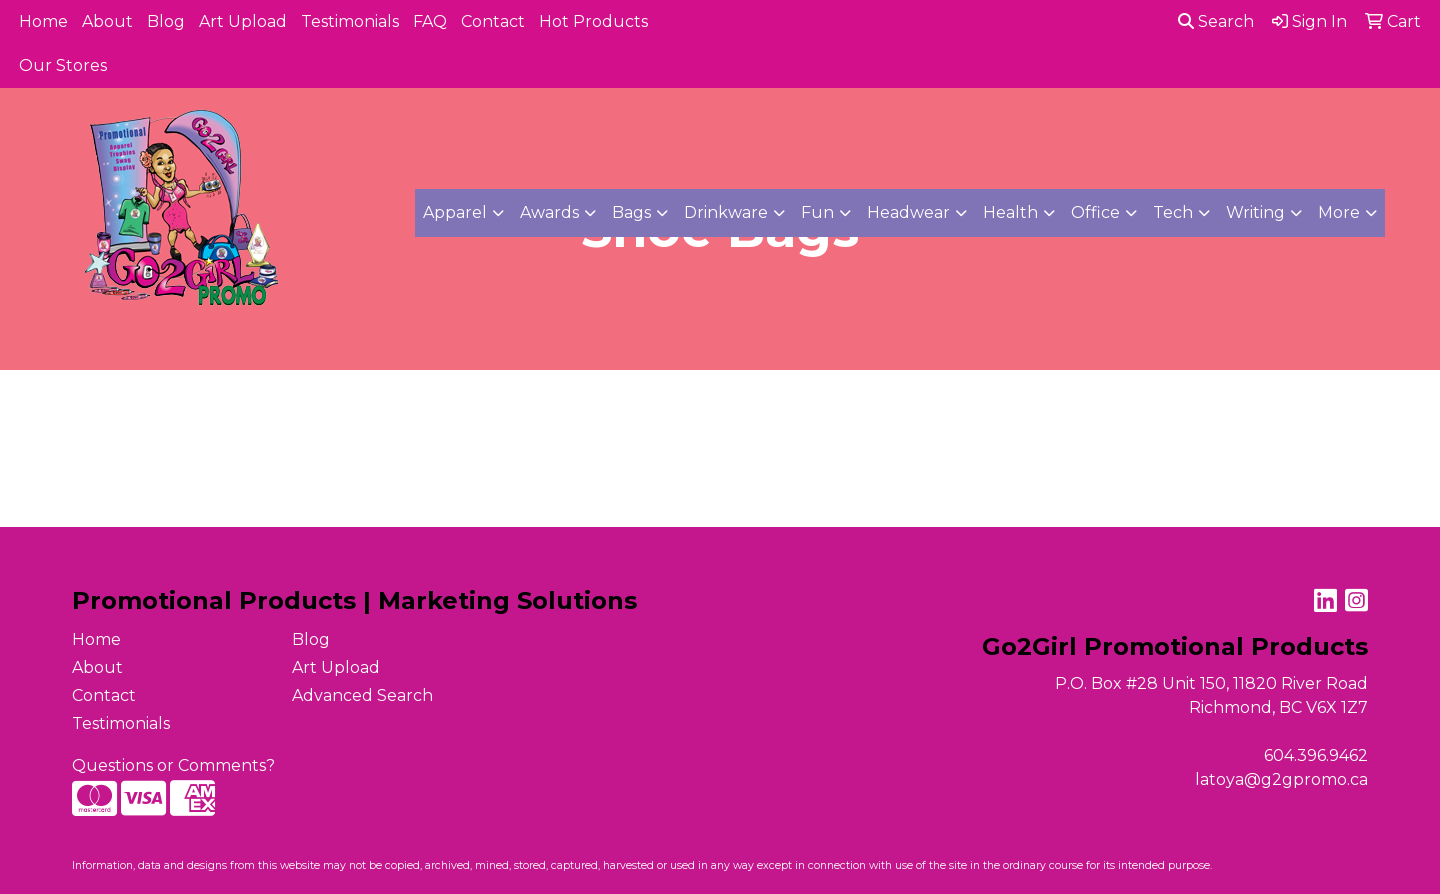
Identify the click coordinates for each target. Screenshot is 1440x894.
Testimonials (350, 21)
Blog (166, 21)
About (107, 21)
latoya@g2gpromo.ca (1281, 779)
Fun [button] (817, 212)
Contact (493, 21)
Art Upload (243, 21)
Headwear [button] (908, 212)
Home (43, 21)
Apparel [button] (455, 212)
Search (1216, 21)
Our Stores (63, 65)
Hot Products (593, 21)
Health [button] (1010, 212)
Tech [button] (1173, 212)
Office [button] (1095, 212)
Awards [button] (549, 212)
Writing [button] (1255, 212)
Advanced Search (362, 695)
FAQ (430, 21)
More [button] (1339, 212)
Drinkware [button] (726, 212)
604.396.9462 (1316, 755)
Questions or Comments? (173, 765)
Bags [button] (631, 212)
